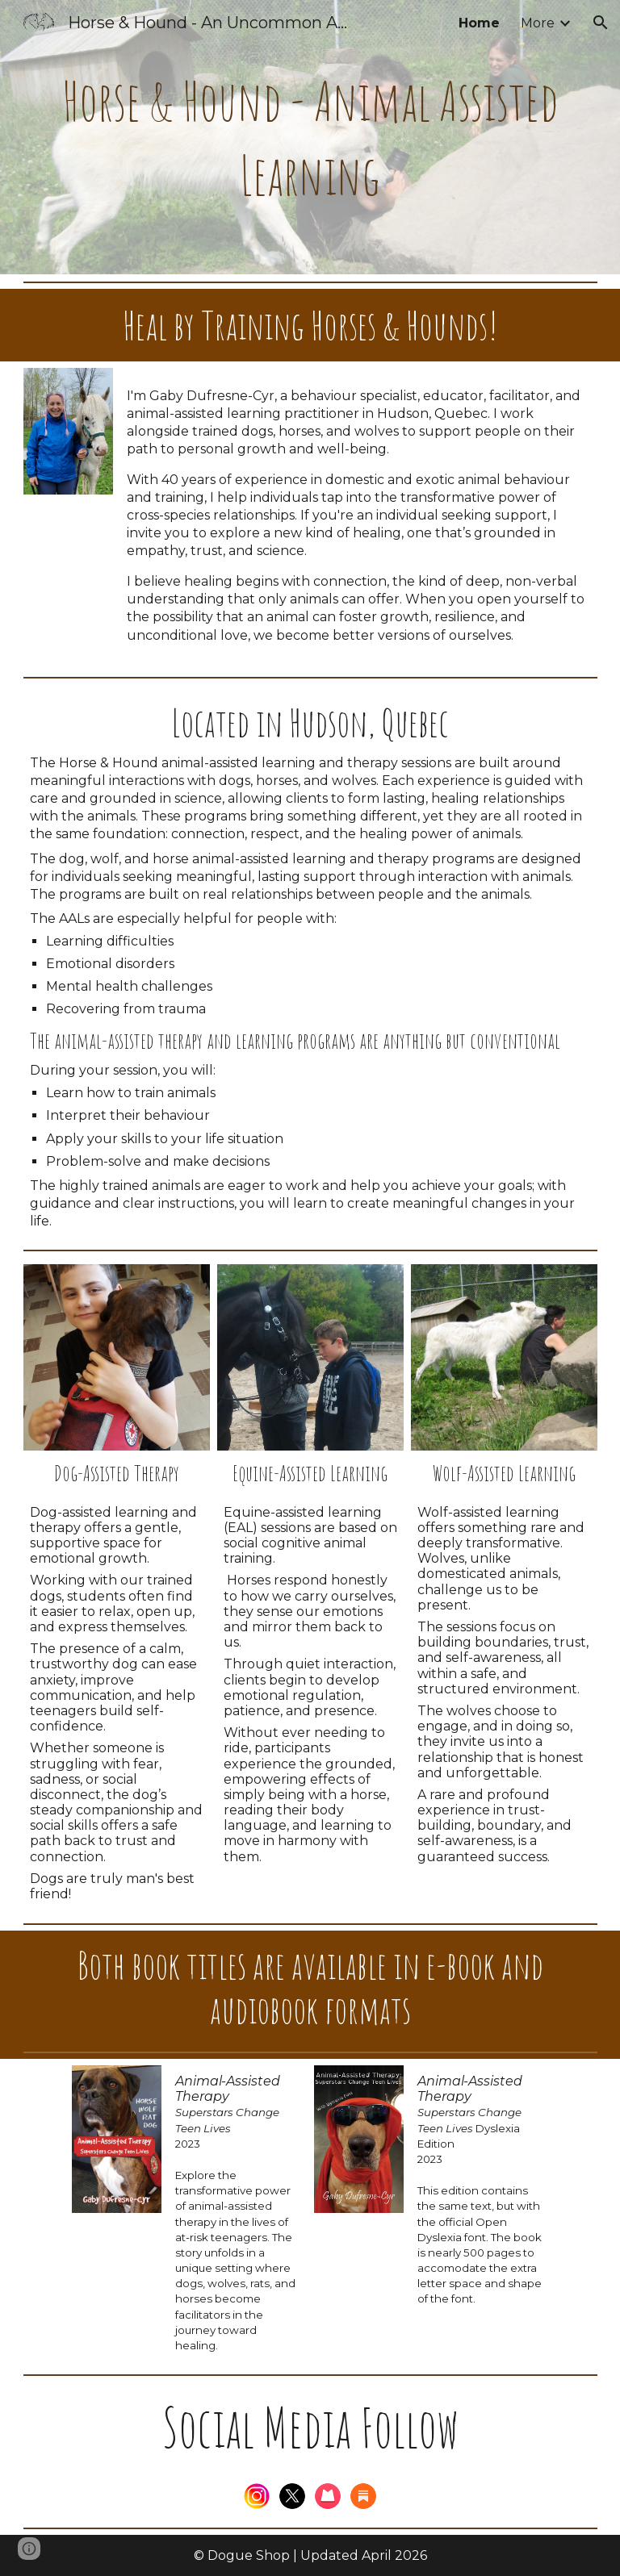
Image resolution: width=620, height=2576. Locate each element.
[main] (310, 137)
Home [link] (479, 23)
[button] (600, 22)
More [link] (538, 23)
